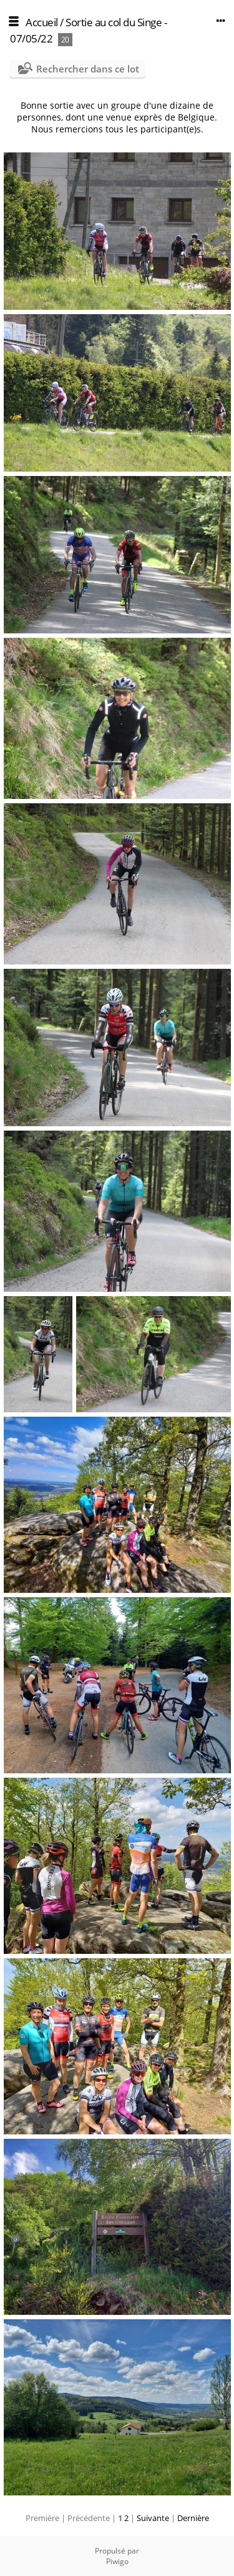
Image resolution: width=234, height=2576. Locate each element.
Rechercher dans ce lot (87, 68)
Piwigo (117, 2561)
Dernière (193, 2518)
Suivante (153, 2518)
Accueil (42, 22)
